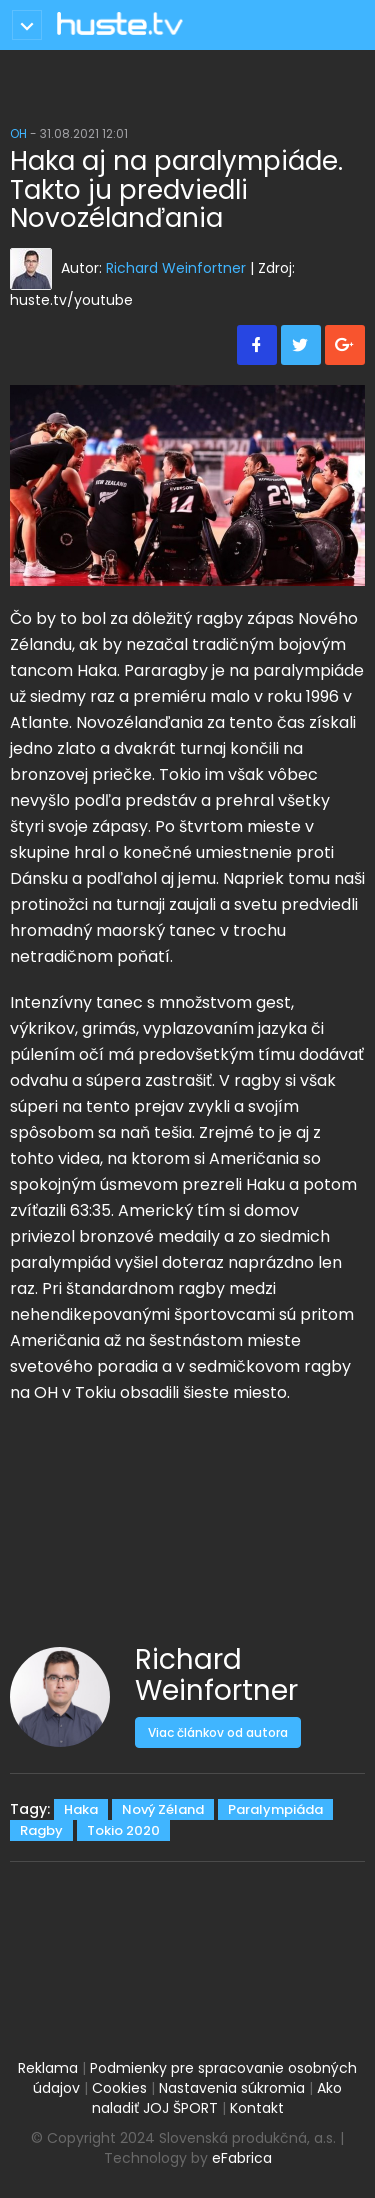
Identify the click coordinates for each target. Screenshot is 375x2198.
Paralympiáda (275, 1809)
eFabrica (242, 2158)
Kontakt (257, 2108)
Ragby (41, 1830)
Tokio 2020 (123, 1830)
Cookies (119, 2088)
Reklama (48, 2068)
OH (18, 133)
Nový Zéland (163, 1809)
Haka (81, 1809)
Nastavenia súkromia (232, 2088)
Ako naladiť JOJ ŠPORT (217, 2098)
